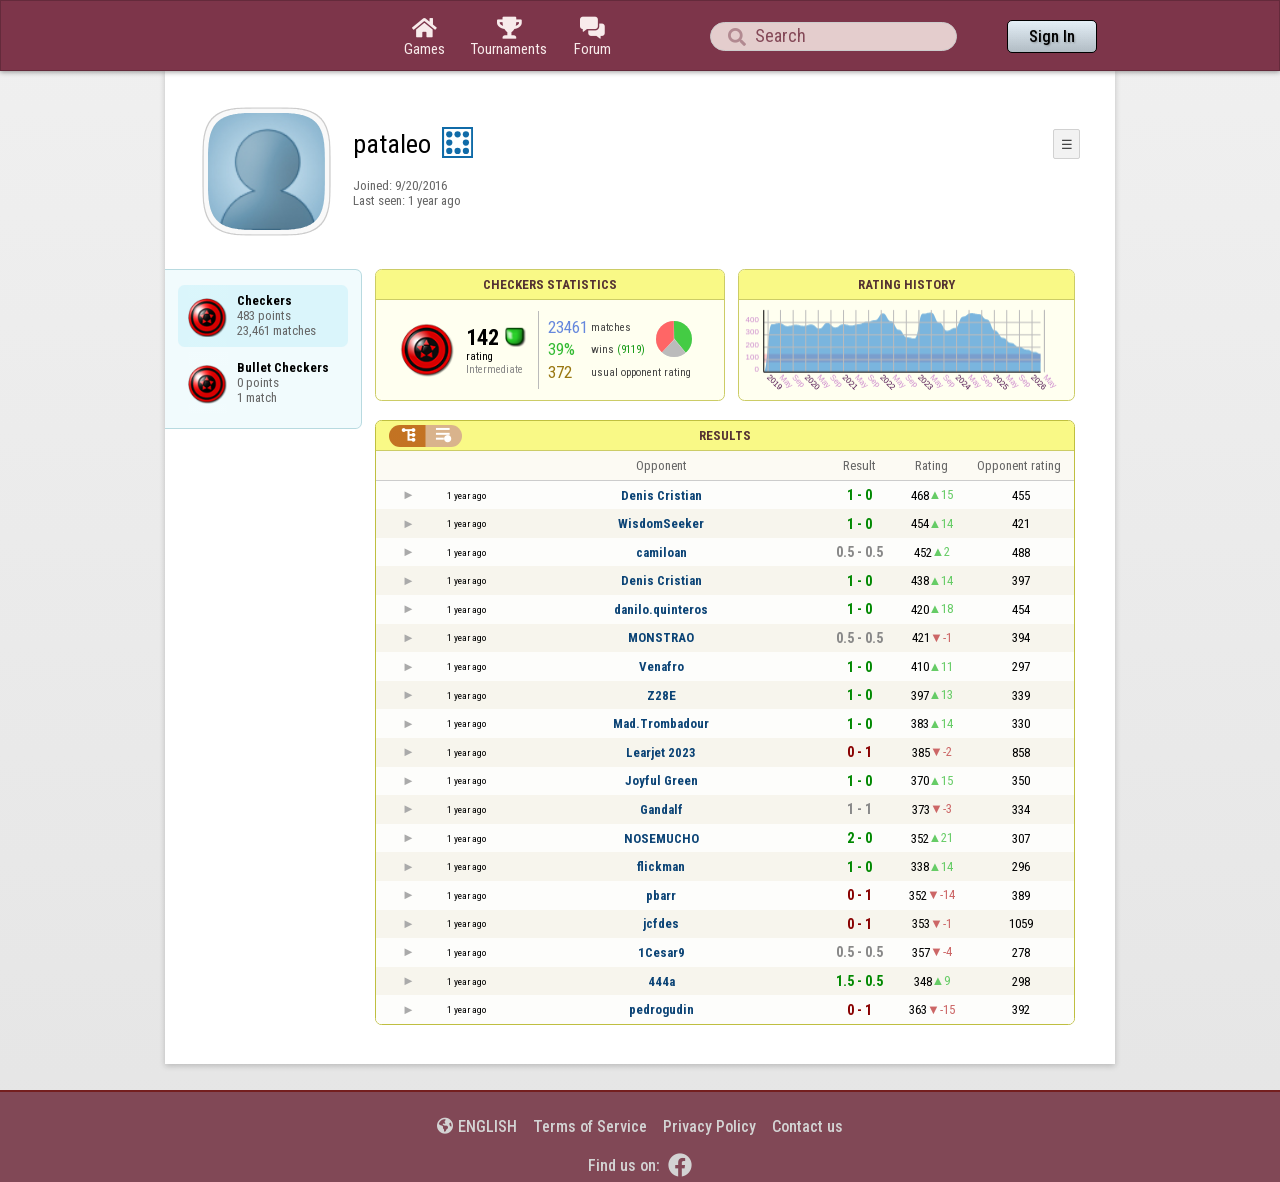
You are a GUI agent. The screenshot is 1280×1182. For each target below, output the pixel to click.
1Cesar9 (661, 952)
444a (661, 981)
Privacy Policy (709, 1126)
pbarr (661, 895)
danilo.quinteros (661, 609)
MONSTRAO (661, 637)
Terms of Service (590, 1126)
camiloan (661, 552)
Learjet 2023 (661, 752)
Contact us (807, 1126)
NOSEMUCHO (661, 838)
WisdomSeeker (661, 523)
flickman (661, 866)
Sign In (1052, 36)
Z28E (661, 695)
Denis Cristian (661, 495)
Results (725, 435)
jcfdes (661, 923)
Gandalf (661, 809)
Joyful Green (661, 780)
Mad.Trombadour (661, 723)
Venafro (661, 666)
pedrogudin (661, 1009)
